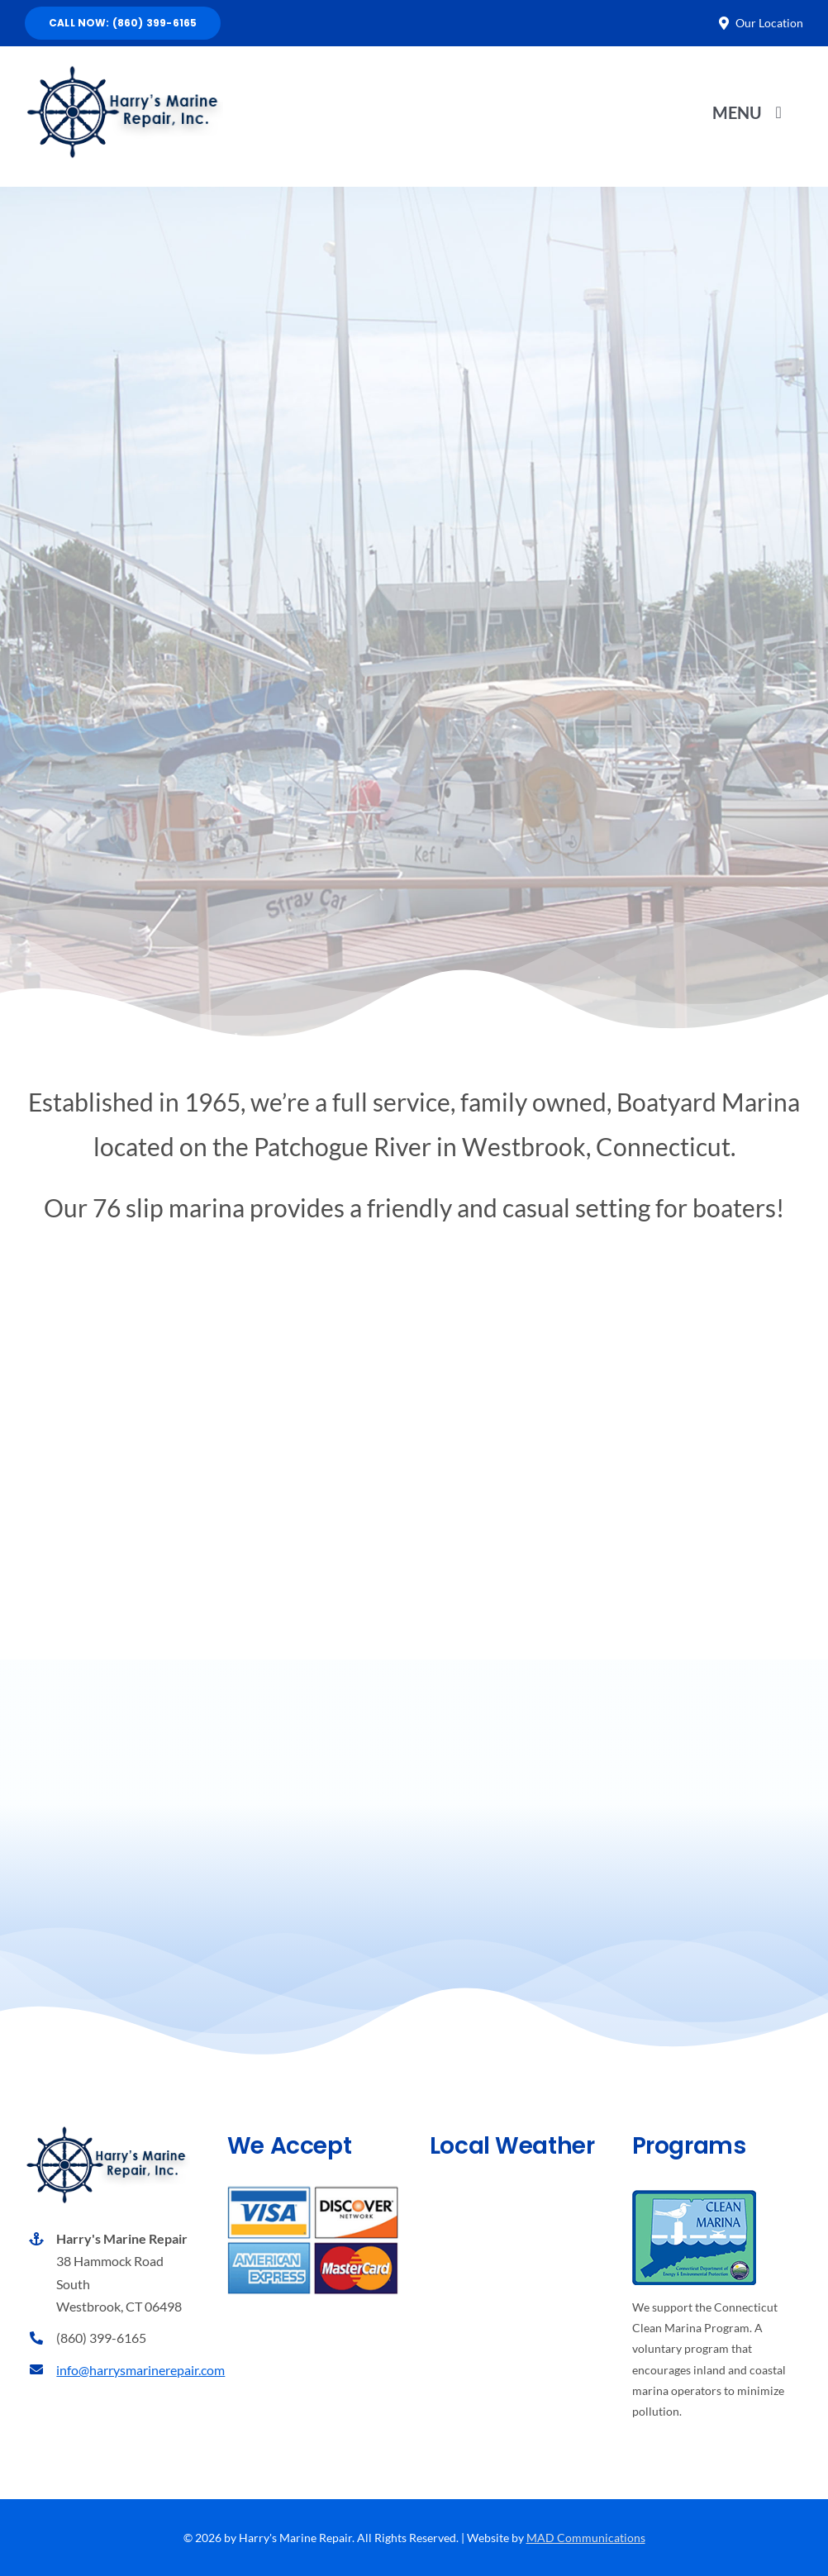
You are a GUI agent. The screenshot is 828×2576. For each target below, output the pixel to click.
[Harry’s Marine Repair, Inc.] (124, 69)
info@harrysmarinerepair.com (140, 2370)
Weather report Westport (516, 2365)
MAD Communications (585, 2538)
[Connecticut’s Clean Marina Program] (694, 2196)
